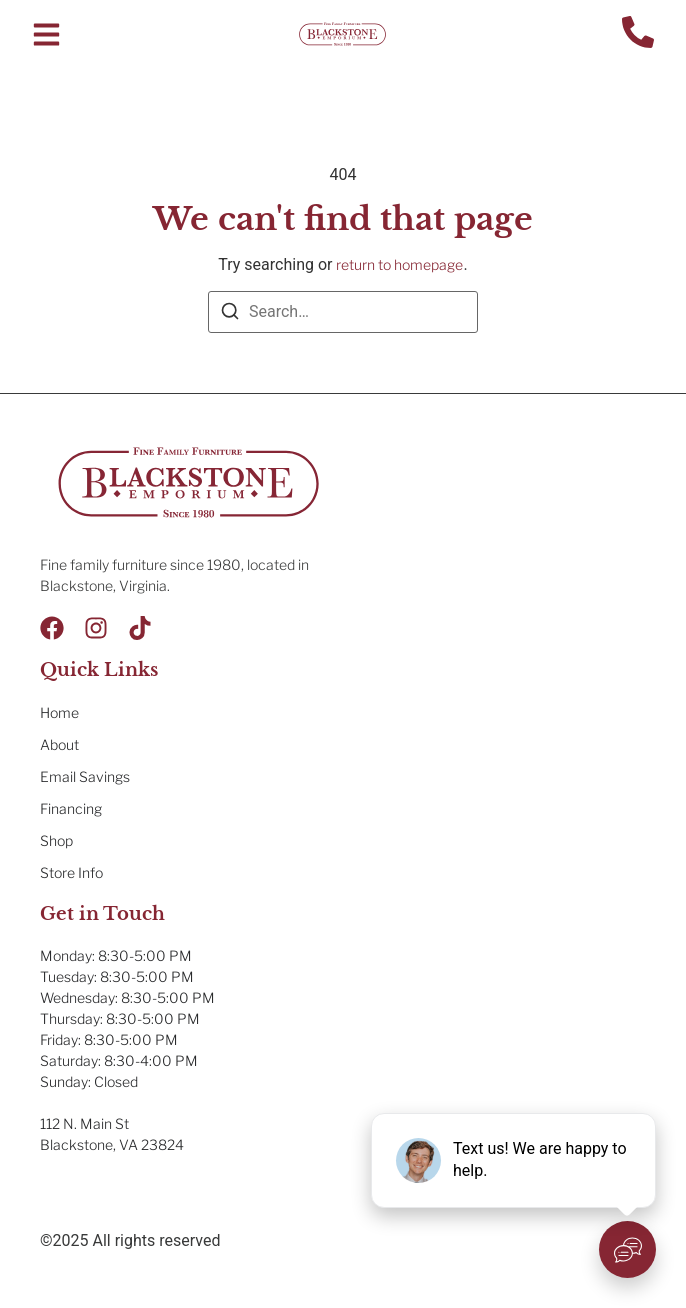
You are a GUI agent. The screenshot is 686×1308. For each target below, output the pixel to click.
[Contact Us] (638, 34)
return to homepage (399, 264)
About (59, 744)
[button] (46, 34)
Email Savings (85, 776)
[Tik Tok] (140, 628)
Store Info (71, 872)
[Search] (230, 314)
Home (59, 712)
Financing (71, 808)
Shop (56, 840)
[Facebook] (52, 628)
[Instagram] (96, 628)
